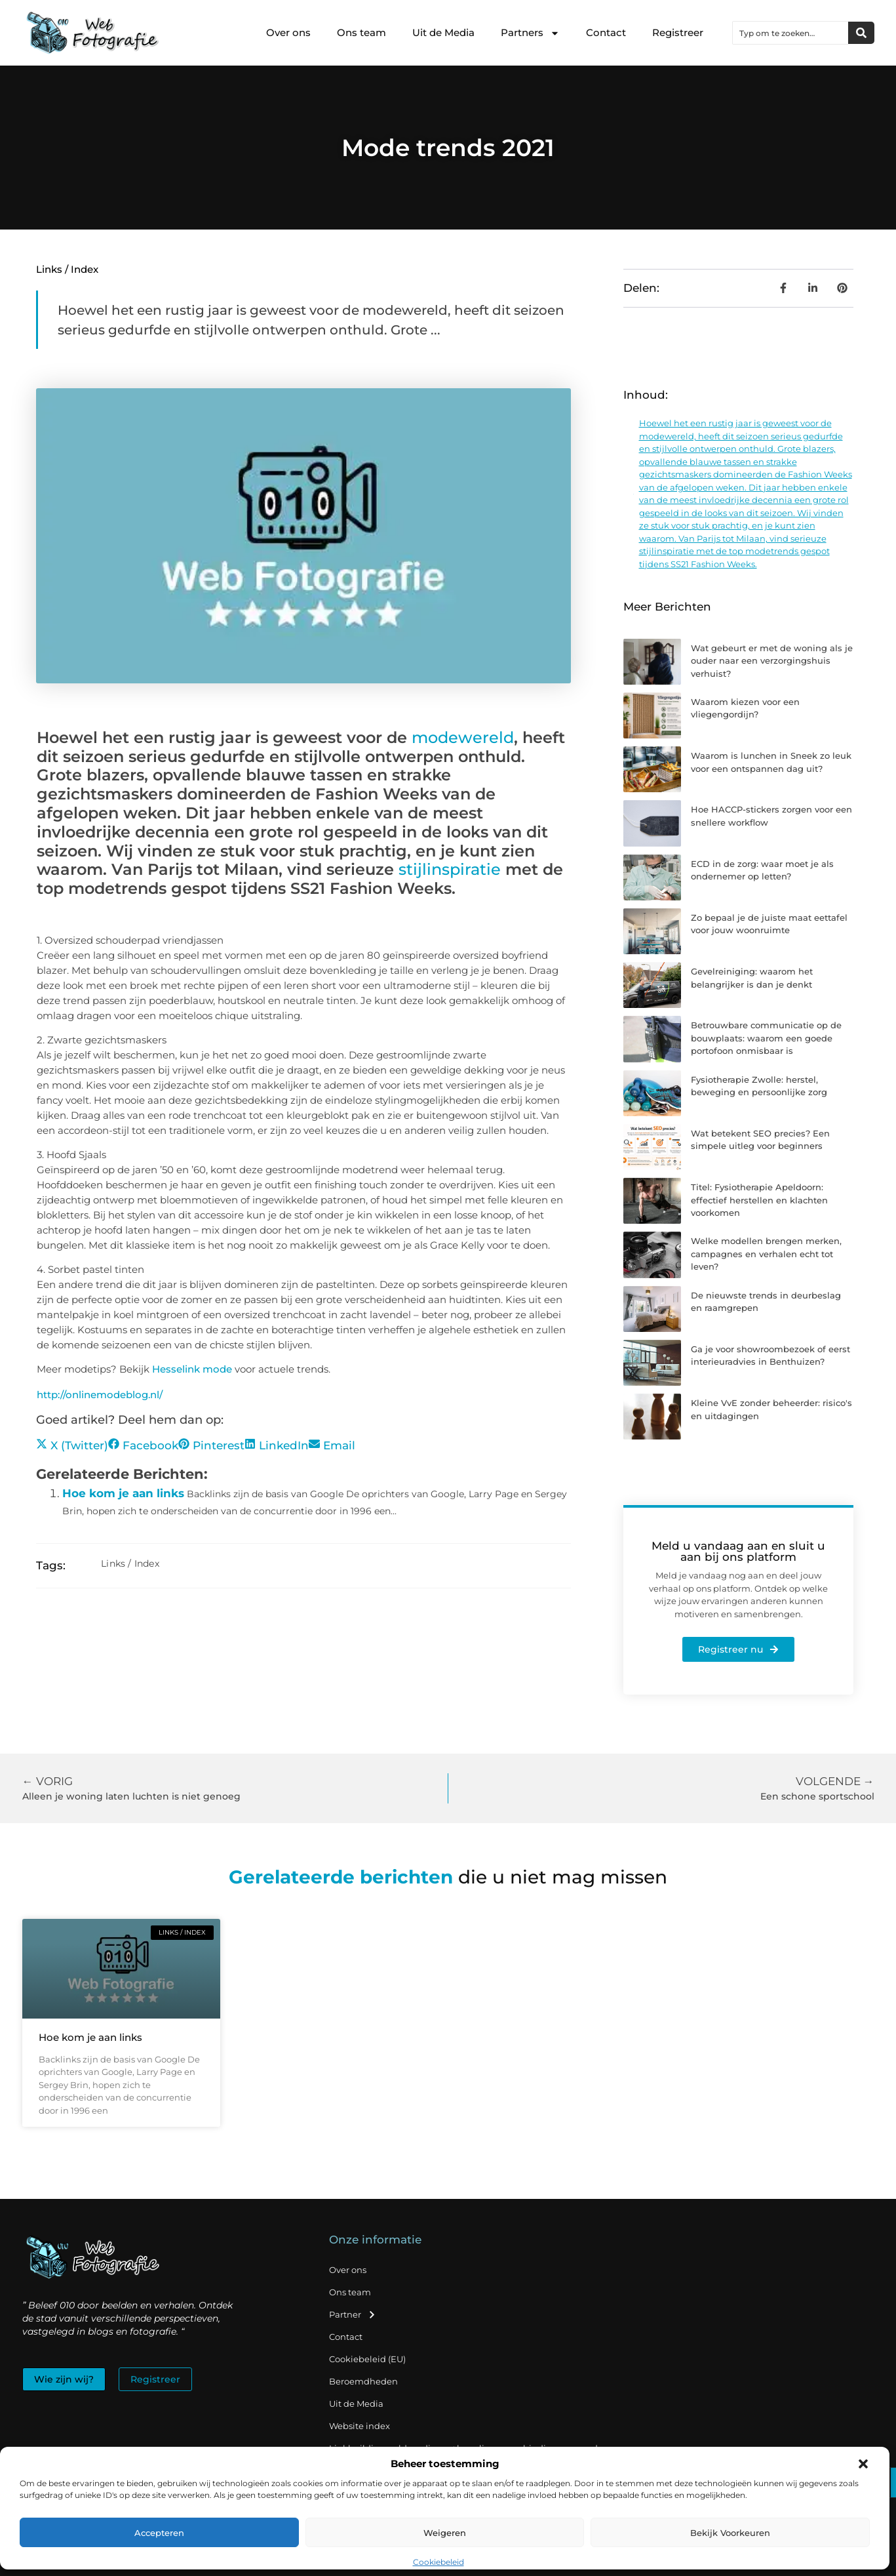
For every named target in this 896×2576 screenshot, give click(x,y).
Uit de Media (443, 32)
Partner (352, 2314)
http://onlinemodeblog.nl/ (100, 1394)
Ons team (361, 32)
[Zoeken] (861, 33)
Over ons (288, 32)
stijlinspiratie (450, 869)
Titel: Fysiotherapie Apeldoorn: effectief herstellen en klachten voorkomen (759, 1200)
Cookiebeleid (438, 2562)
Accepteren (159, 2532)
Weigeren (444, 2532)
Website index (359, 2426)
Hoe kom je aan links (123, 1493)
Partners (530, 33)
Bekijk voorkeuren (730, 2532)
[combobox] (790, 33)
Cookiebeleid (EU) (367, 2359)
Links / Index (67, 269)
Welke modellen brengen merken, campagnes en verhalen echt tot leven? (766, 1254)
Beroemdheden (363, 2381)
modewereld (463, 737)
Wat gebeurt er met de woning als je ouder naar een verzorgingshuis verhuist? (772, 661)
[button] (863, 2463)
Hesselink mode (192, 1369)
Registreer (677, 32)
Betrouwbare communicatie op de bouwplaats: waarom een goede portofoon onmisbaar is (766, 1038)
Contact (606, 32)
